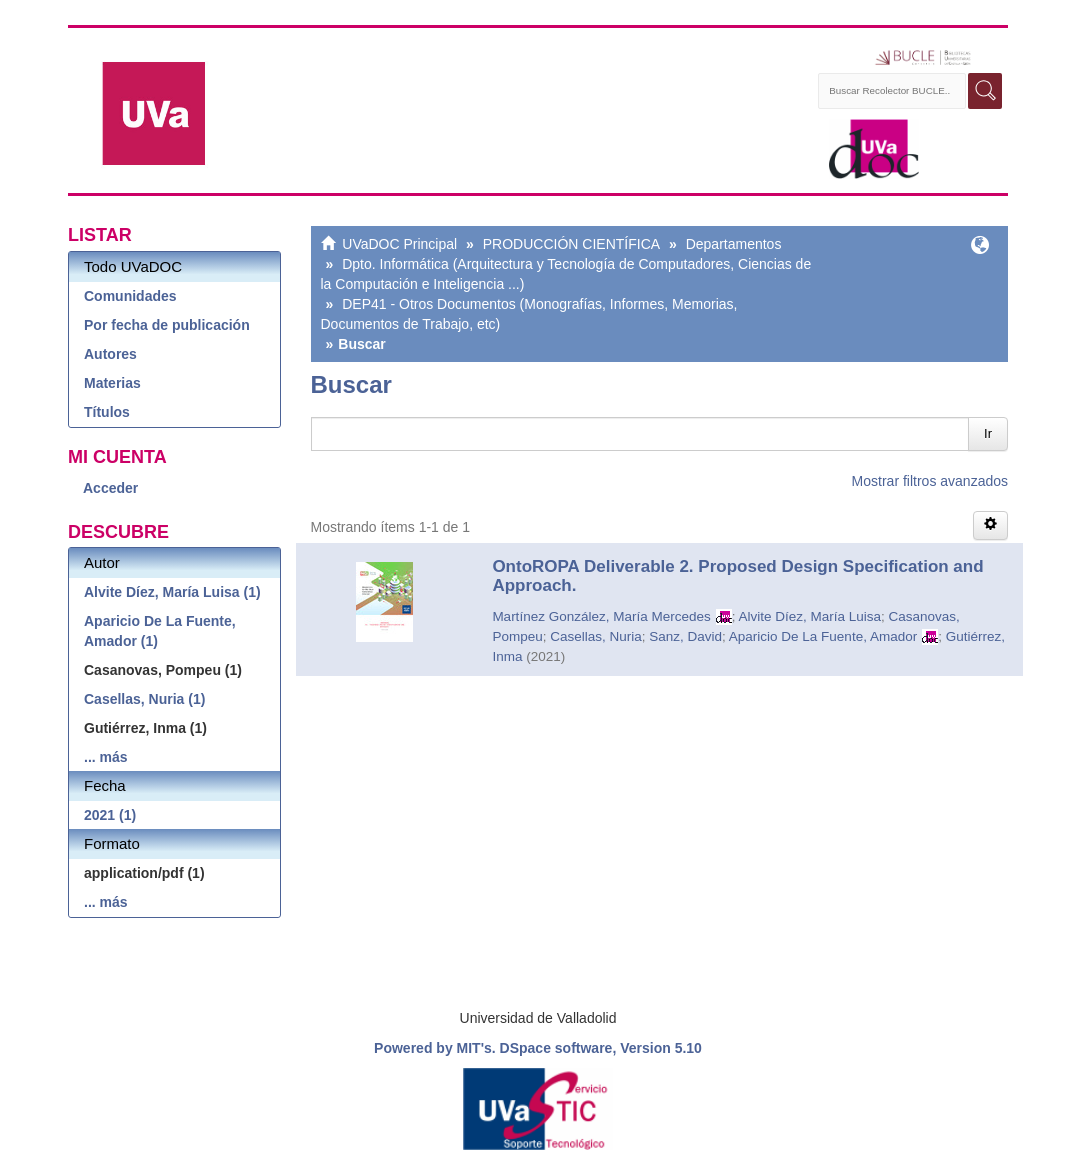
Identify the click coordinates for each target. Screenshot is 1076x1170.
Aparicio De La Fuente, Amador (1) (160, 631)
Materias (112, 383)
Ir (988, 433)
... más (106, 757)
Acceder (110, 488)
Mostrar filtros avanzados (930, 481)
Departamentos (734, 244)
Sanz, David (685, 636)
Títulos (107, 412)
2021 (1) (110, 815)
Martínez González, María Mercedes (601, 616)
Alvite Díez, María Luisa (809, 616)
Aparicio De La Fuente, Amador (823, 636)
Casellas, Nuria (596, 636)
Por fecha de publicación (167, 325)
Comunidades (130, 296)
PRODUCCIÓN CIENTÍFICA (571, 244)
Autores (110, 354)
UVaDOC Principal (399, 244)
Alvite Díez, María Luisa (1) (172, 592)
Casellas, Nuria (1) (144, 699)
